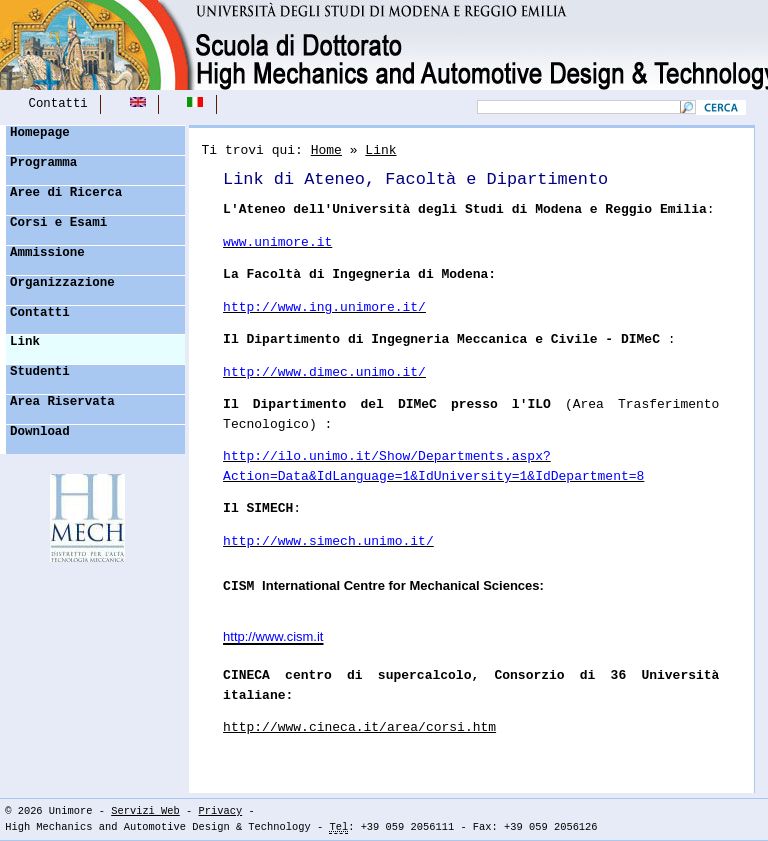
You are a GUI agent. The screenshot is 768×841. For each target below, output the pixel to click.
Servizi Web (145, 811)
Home (326, 150)
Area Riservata (62, 402)
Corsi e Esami (58, 223)
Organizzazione (62, 283)
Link (25, 342)
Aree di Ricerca (66, 193)
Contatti (58, 104)
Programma (43, 163)
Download (40, 432)
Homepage (40, 133)
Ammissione (47, 253)
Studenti (40, 372)
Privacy (221, 811)
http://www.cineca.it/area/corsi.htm (359, 727)
